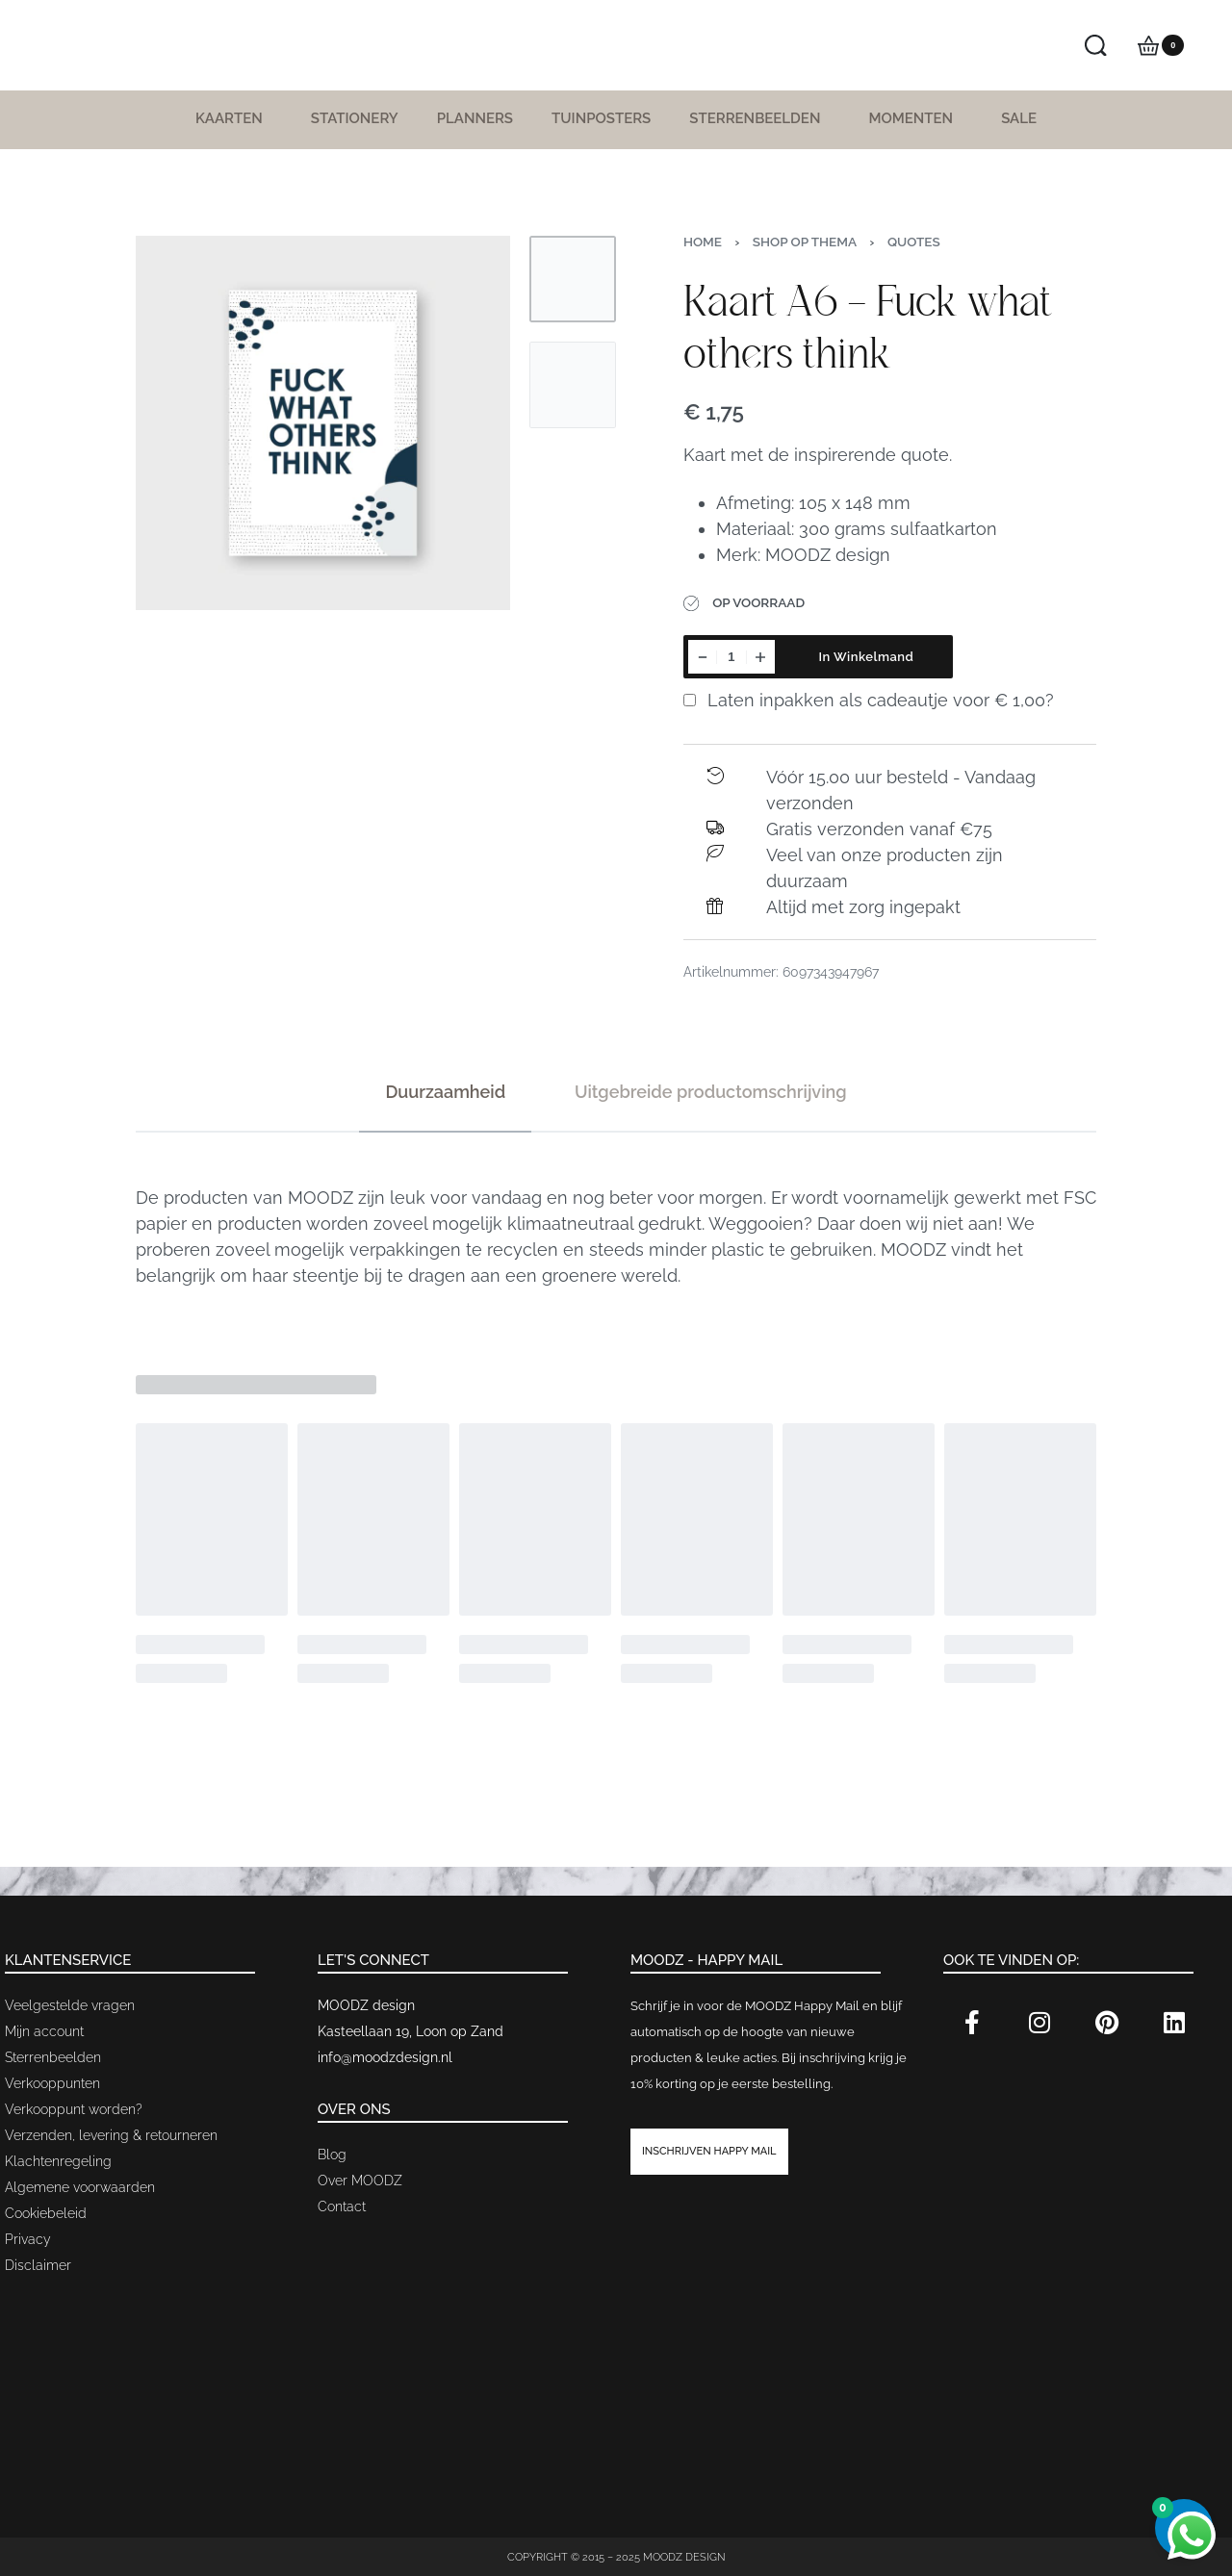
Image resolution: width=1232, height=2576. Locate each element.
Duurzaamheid (445, 1092)
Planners (475, 118)
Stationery (354, 118)
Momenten (915, 118)
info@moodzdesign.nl (385, 2057)
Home (702, 241)
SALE (1019, 118)
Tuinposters (601, 118)
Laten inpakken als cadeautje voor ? (868, 700)
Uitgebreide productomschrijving (710, 1092)
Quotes (913, 241)
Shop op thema (805, 241)
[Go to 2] (572, 385)
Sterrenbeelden (759, 118)
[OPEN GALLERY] (323, 423)
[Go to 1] (572, 279)
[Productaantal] (731, 656)
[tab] (445, 1092)
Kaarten (233, 118)
